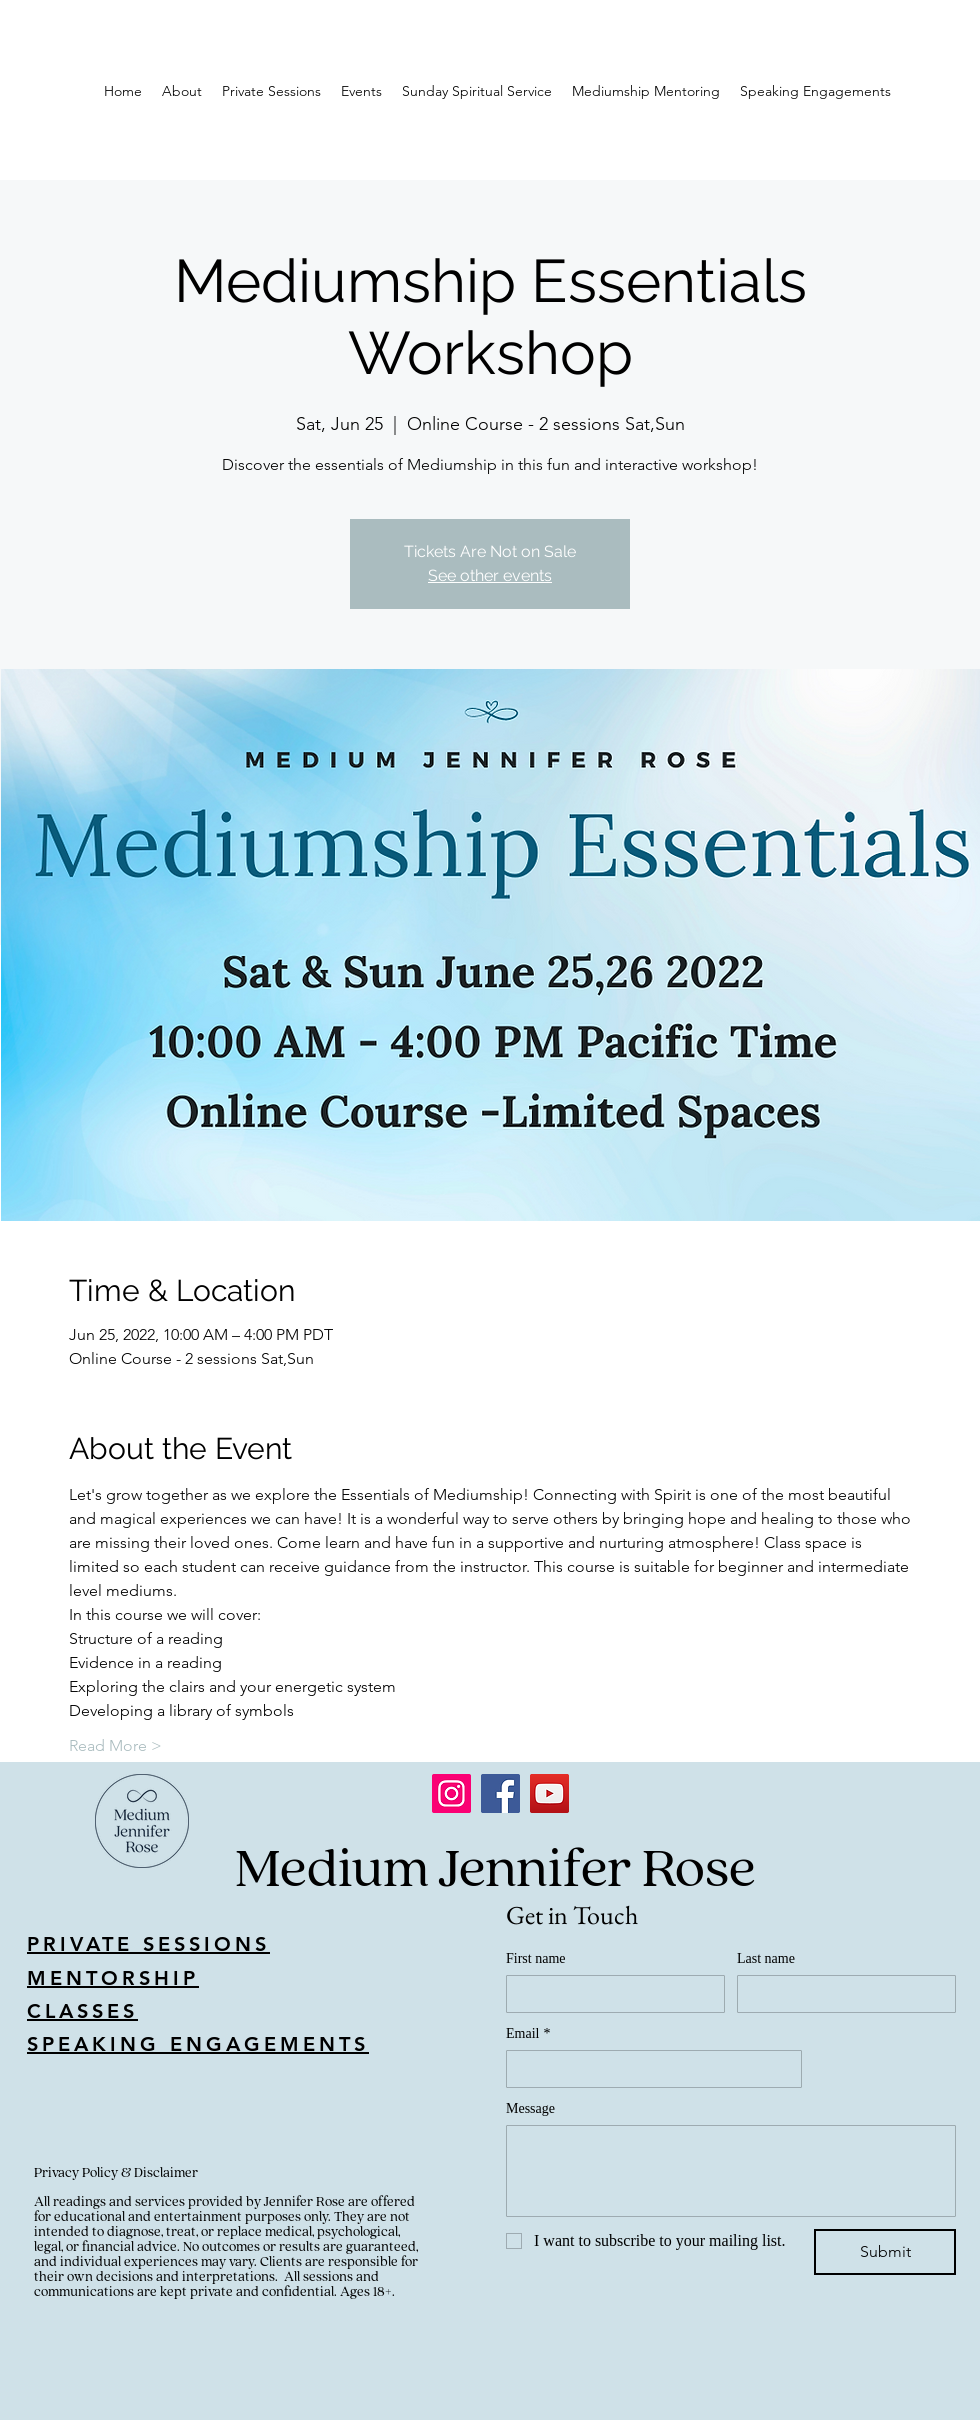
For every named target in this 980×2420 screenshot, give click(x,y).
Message (530, 2108)
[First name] (609, 1994)
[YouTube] (549, 1793)
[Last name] (840, 1994)
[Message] (731, 2171)
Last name (766, 1958)
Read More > (115, 1745)
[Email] (648, 2069)
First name (536, 1958)
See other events (490, 575)
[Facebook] (500, 1793)
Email (528, 2033)
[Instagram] (451, 1793)
